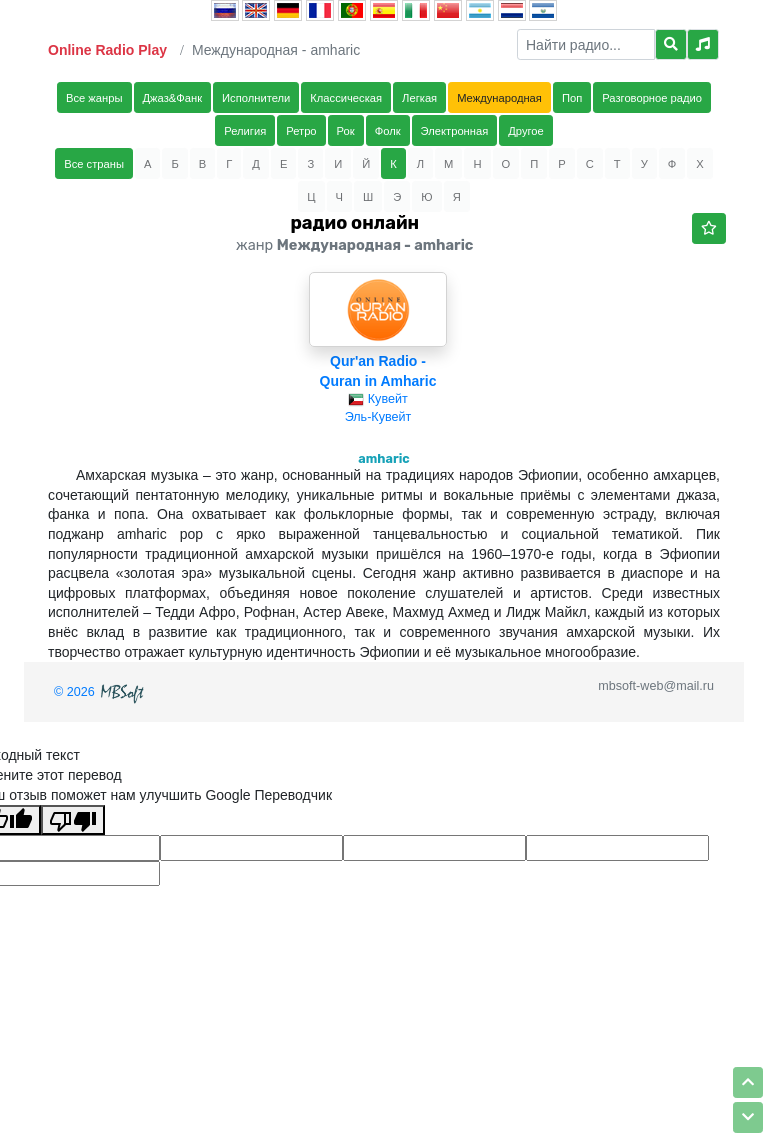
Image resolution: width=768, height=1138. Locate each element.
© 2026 (101, 692)
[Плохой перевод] (73, 820)
